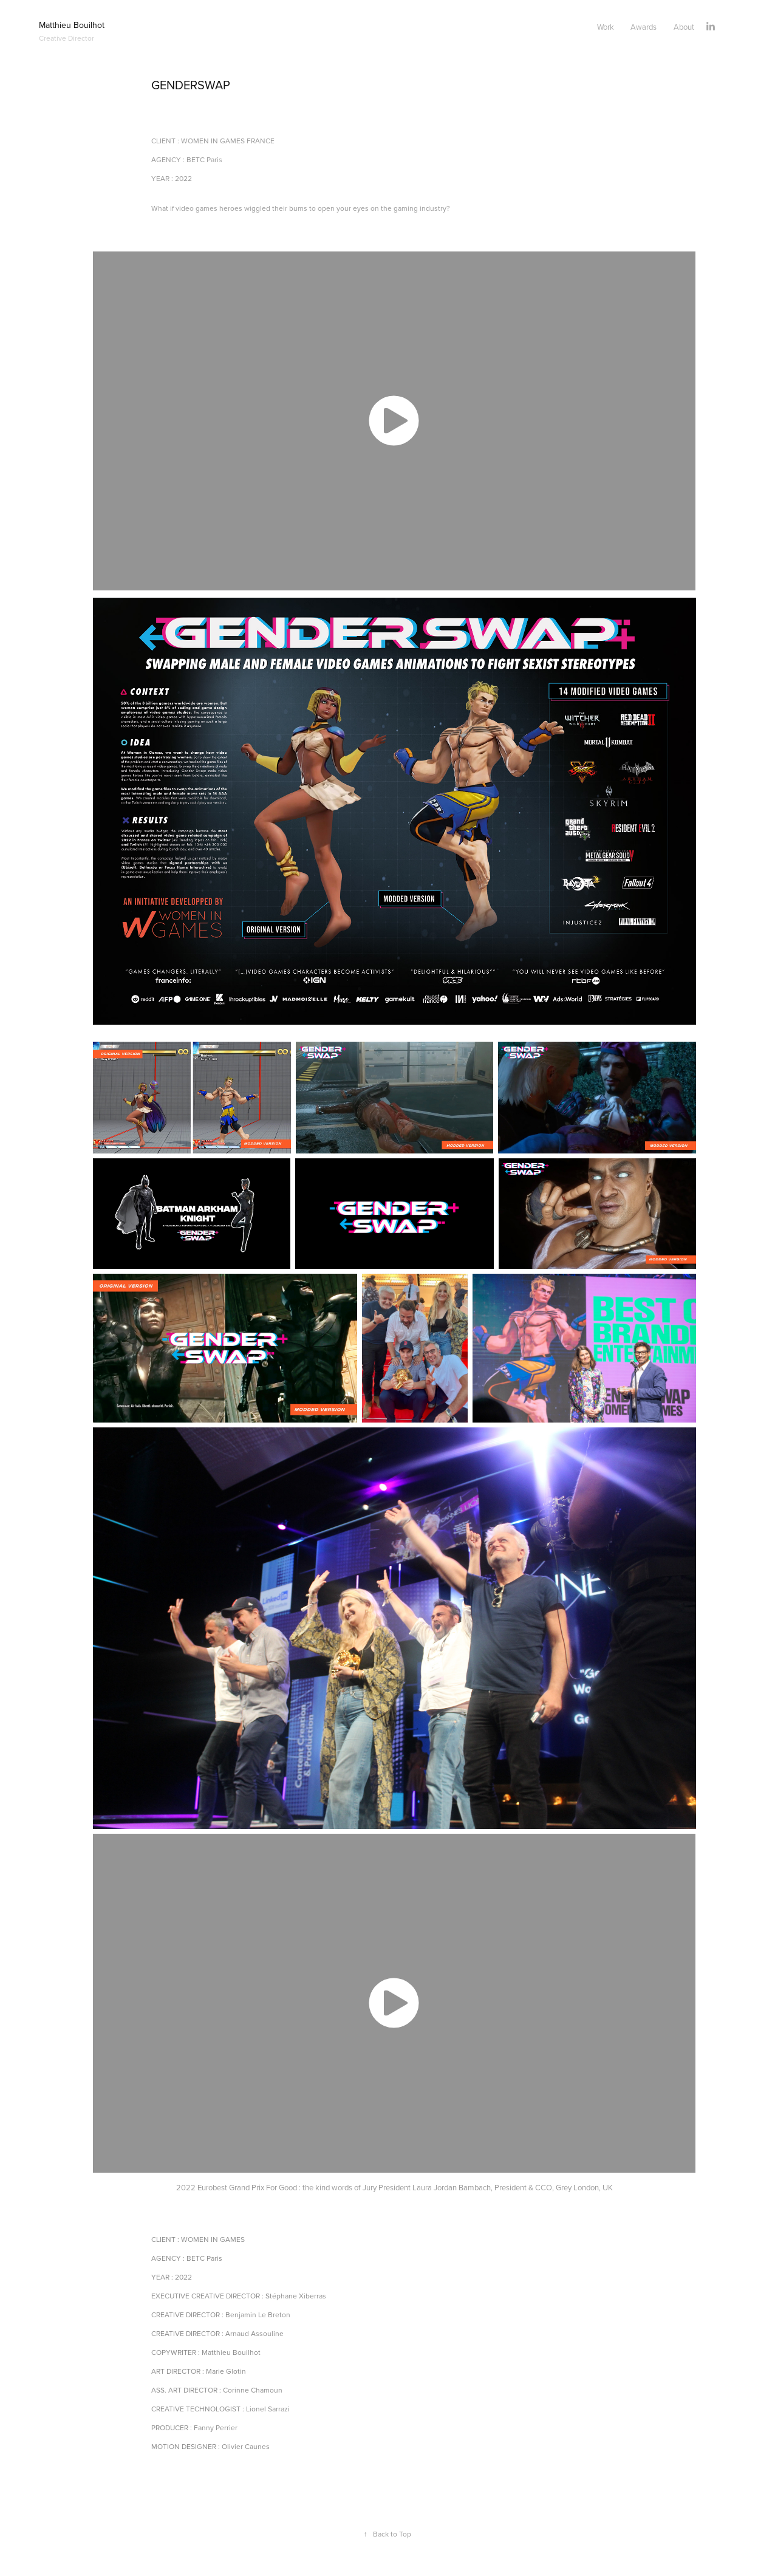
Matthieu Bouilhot (73, 25)
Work (605, 26)
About (684, 26)
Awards (643, 26)
